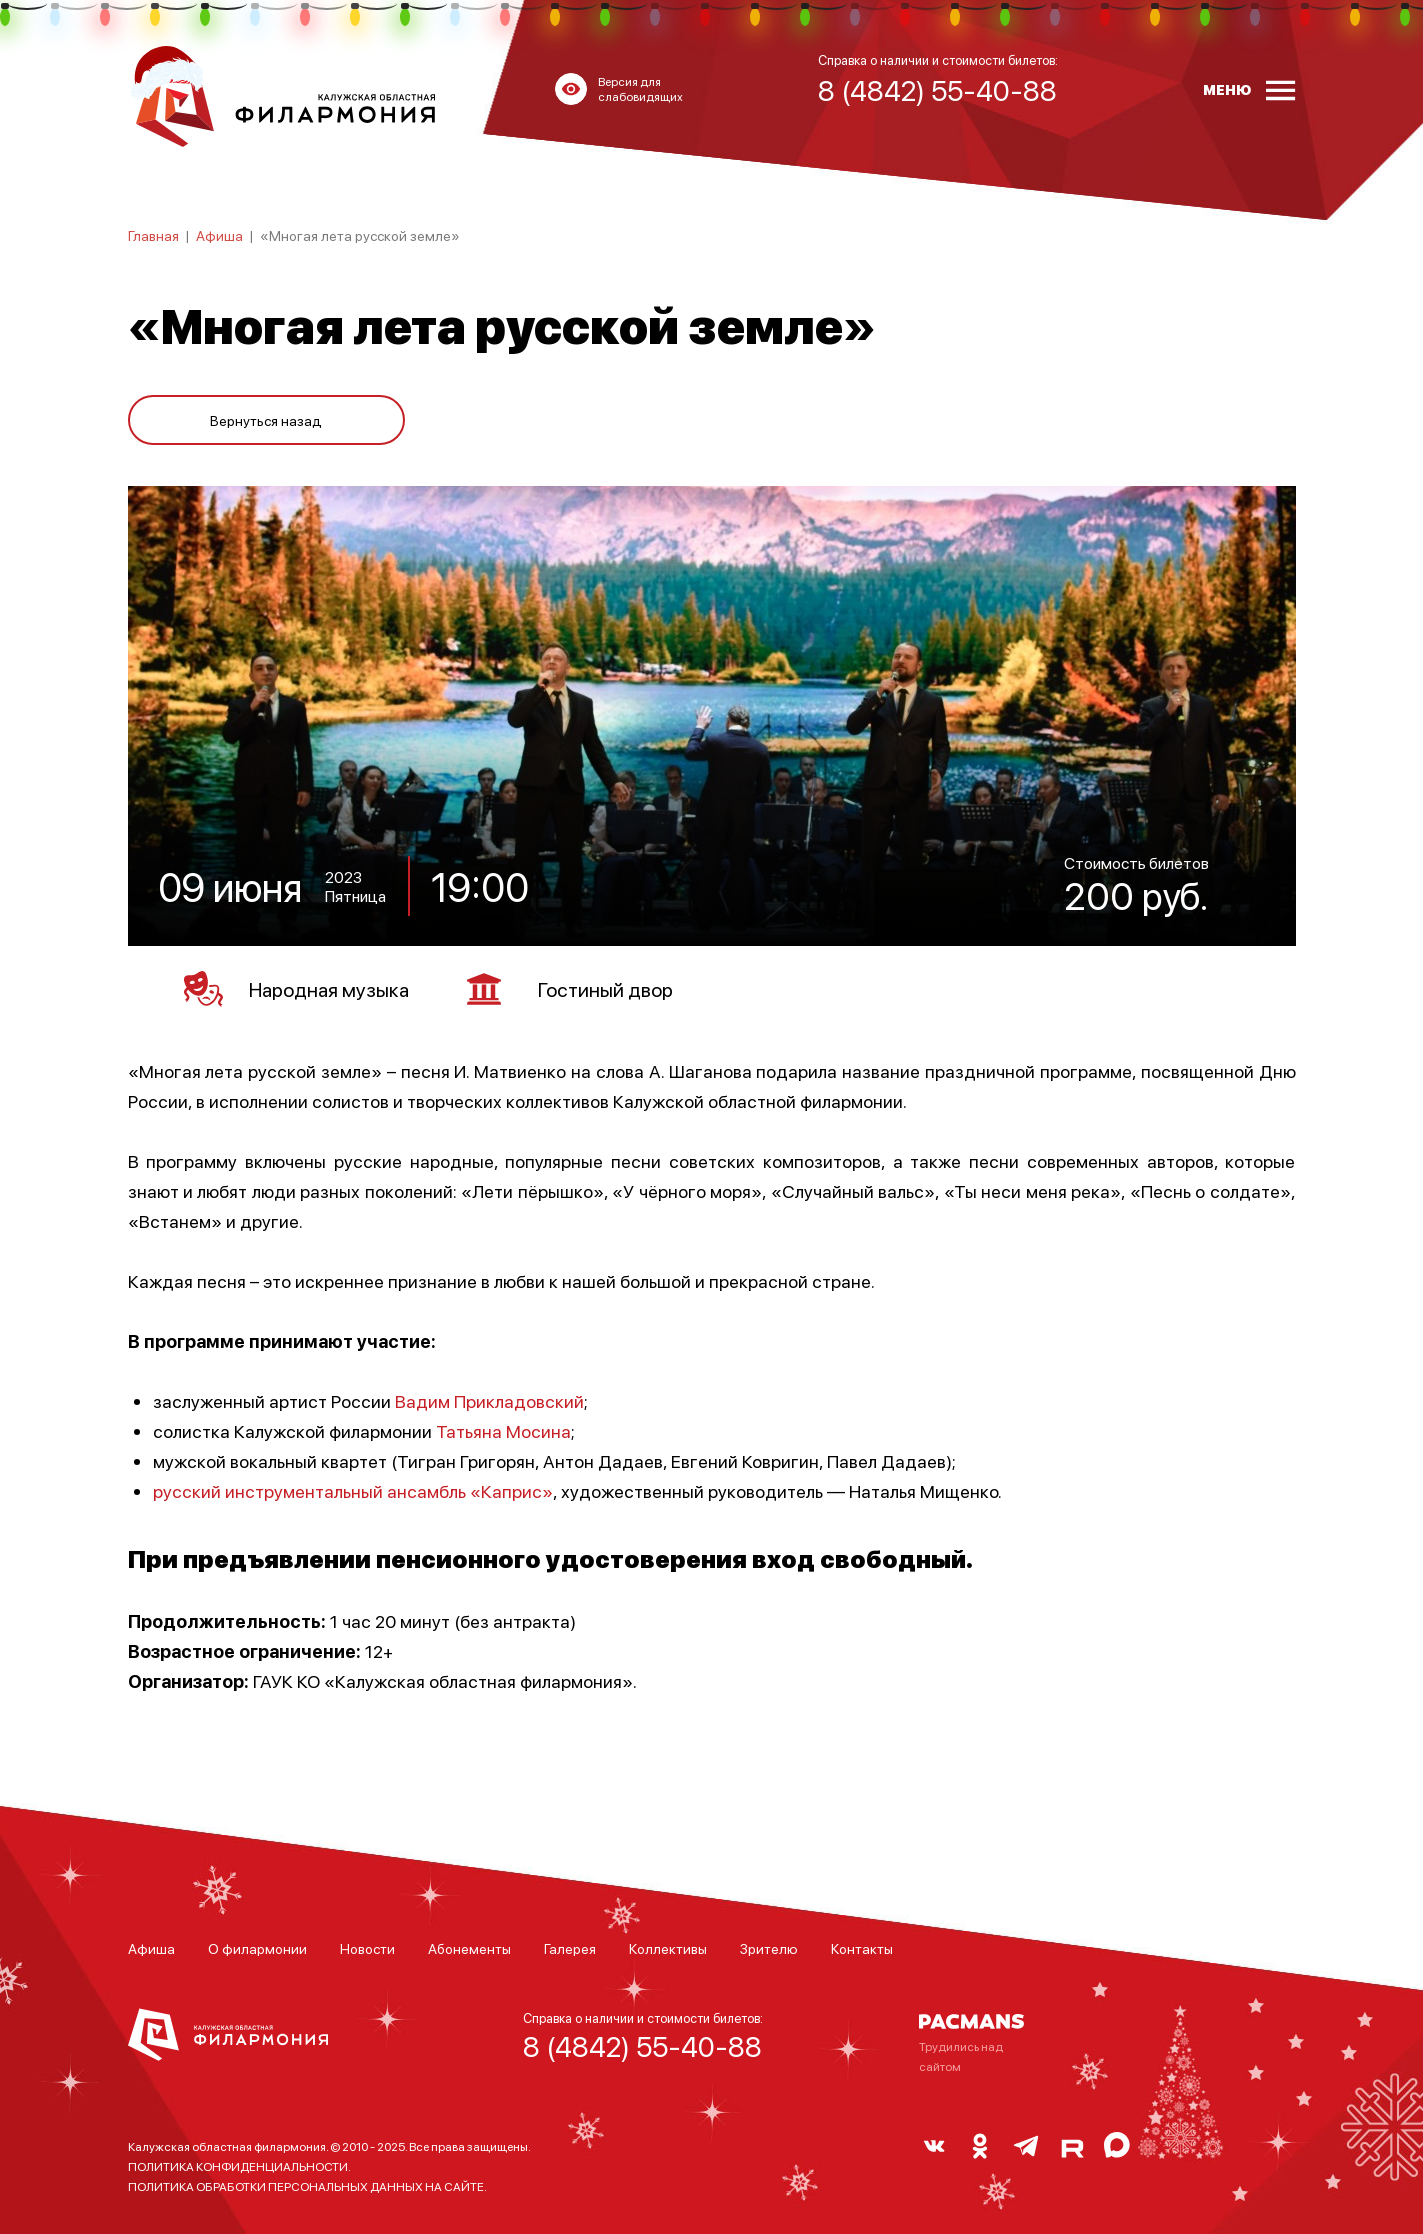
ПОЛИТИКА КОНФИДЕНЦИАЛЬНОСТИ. (239, 2166)
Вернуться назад (266, 420)
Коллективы (668, 1948)
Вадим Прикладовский (489, 1400)
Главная (153, 235)
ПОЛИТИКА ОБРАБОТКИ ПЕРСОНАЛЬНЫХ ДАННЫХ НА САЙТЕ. (307, 2186)
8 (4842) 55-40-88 (642, 2046)
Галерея (570, 1948)
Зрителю (769, 1948)
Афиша (219, 235)
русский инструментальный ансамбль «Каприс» (353, 1490)
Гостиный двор (569, 989)
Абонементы (469, 1948)
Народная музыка (296, 989)
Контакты (862, 1948)
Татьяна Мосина (503, 1430)
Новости (367, 1948)
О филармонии (257, 1948)
